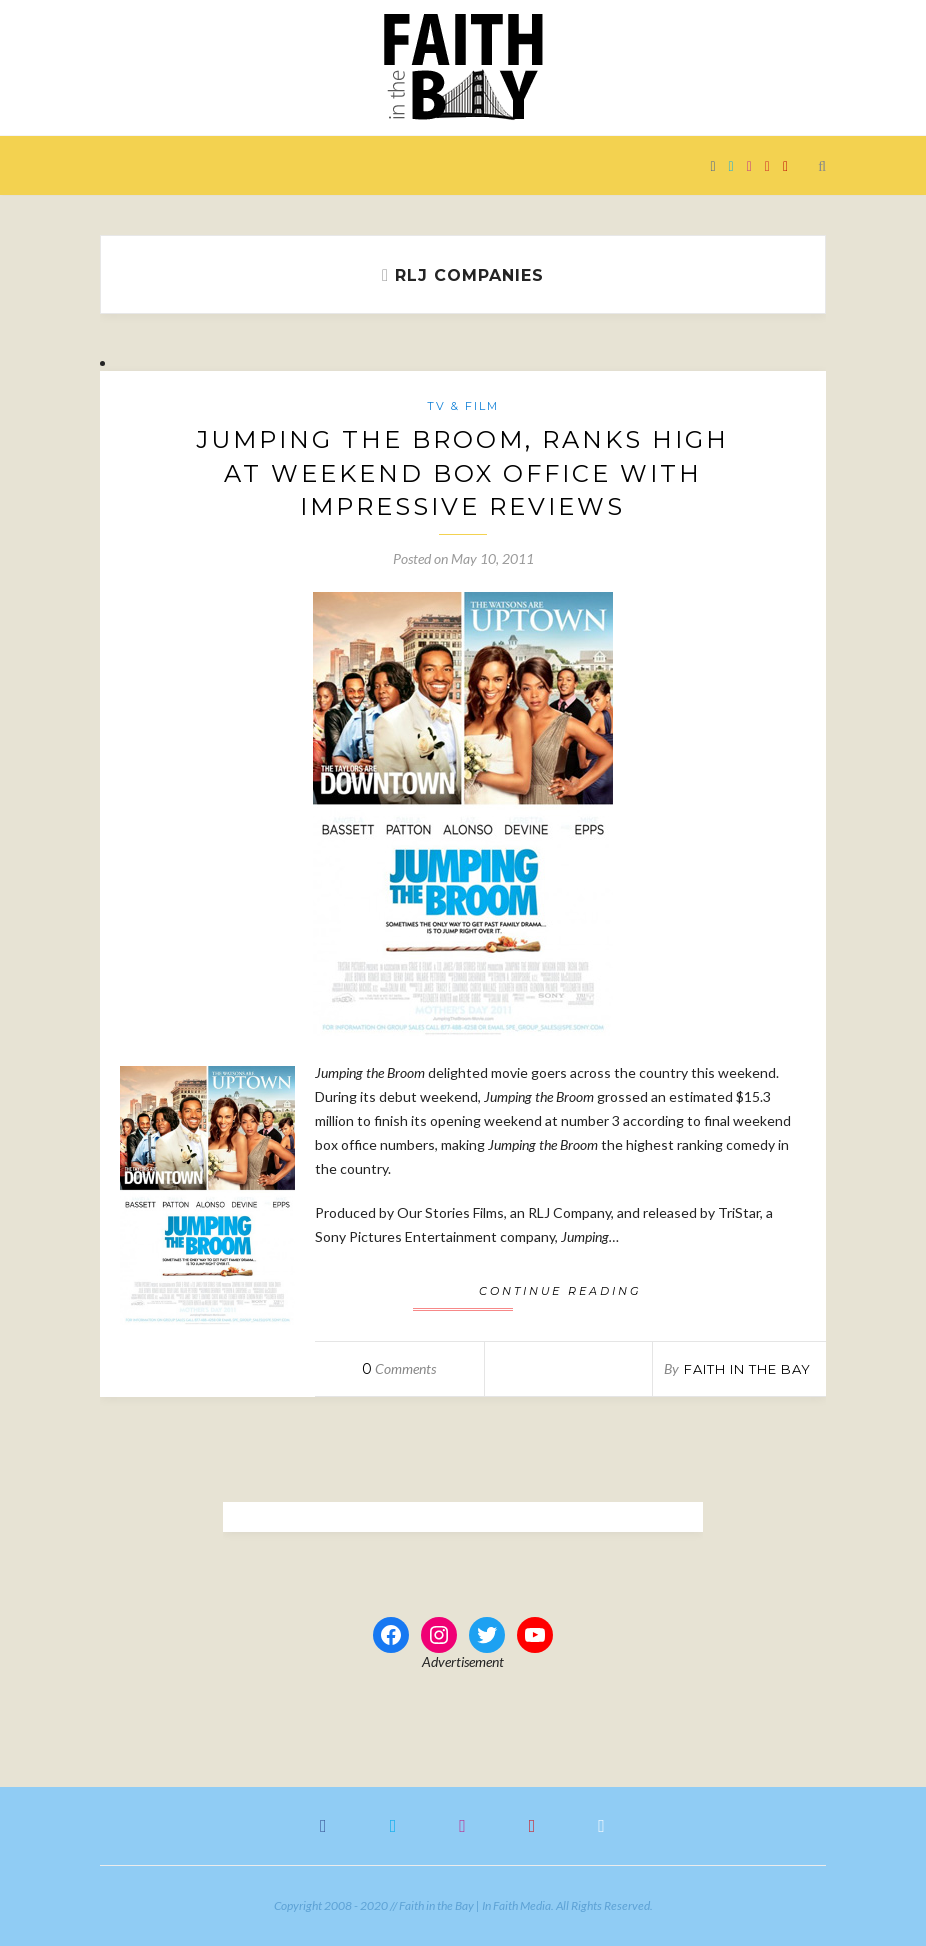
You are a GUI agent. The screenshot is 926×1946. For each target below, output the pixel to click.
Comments (399, 1368)
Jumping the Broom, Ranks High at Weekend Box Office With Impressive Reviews (462, 473)
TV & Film (463, 406)
